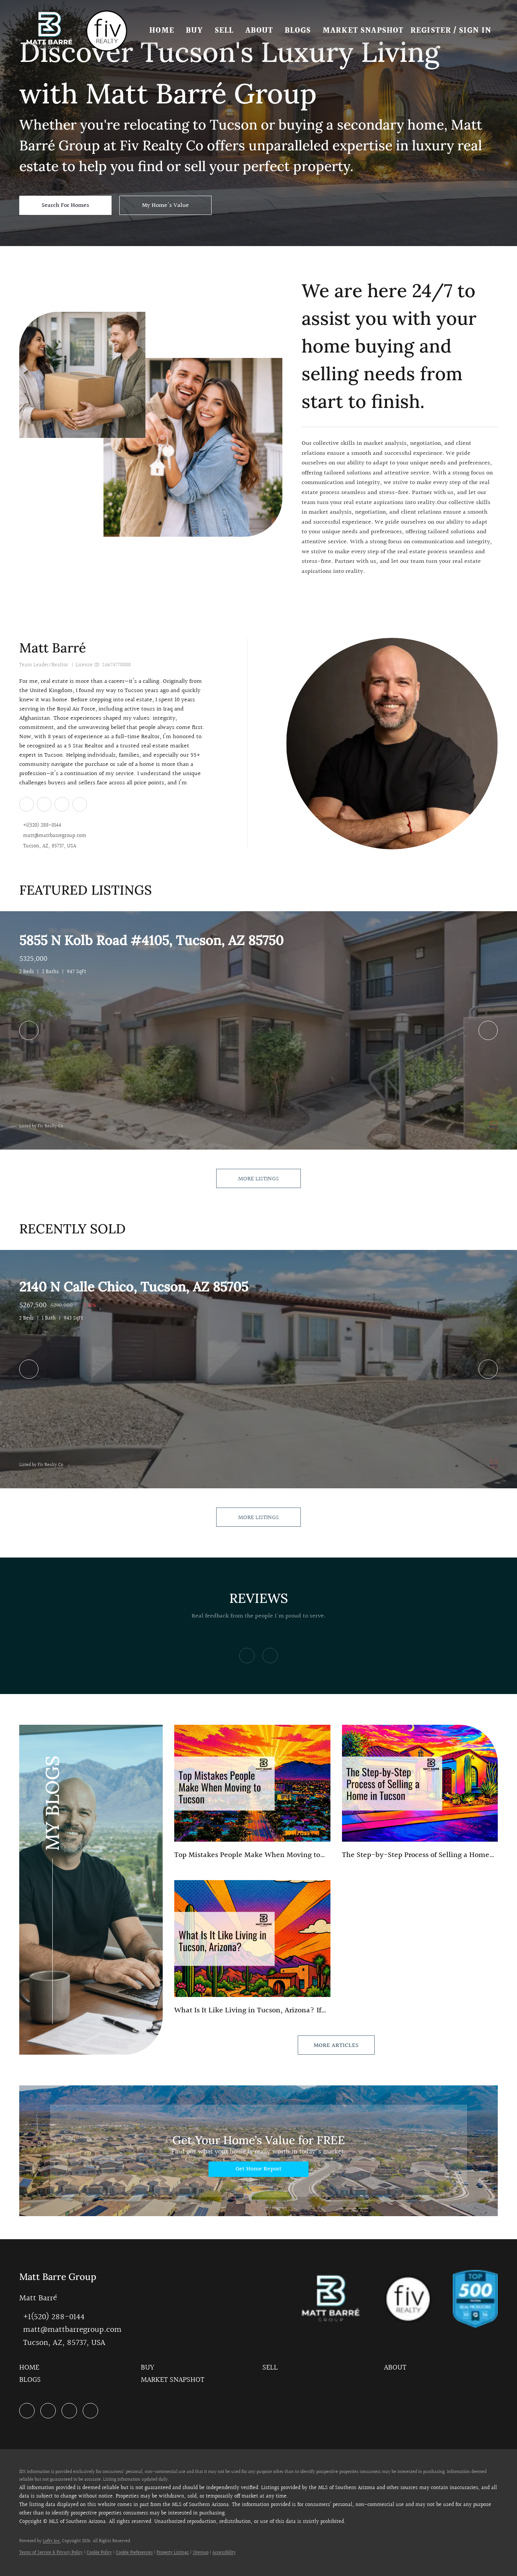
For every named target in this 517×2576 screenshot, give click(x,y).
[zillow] (44, 804)
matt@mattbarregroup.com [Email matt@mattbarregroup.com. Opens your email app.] (54, 836)
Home (164, 31)
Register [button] (430, 31)
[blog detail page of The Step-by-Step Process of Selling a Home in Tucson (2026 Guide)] (420, 1793)
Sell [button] (226, 31)
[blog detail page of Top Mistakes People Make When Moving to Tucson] (252, 1793)
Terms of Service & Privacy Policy (51, 2552)
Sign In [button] (475, 31)
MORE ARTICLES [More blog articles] (336, 2045)
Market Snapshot (365, 31)
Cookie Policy (99, 2552)
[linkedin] (26, 804)
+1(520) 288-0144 (42, 825)
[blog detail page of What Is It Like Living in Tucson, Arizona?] (252, 1948)
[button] (52, 31)
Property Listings (173, 2552)
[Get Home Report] (258, 2169)
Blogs (300, 31)
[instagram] (61, 804)
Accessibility (224, 2552)
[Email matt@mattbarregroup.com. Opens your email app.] (70, 2329)
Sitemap (200, 2552)
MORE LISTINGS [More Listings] (258, 1179)
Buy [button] (197, 31)
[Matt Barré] (392, 743)
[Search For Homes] (65, 205)
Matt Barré (52, 647)
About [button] (262, 31)
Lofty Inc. (52, 2541)
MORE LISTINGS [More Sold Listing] (258, 1518)
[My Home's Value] (165, 205)
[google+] (79, 804)
